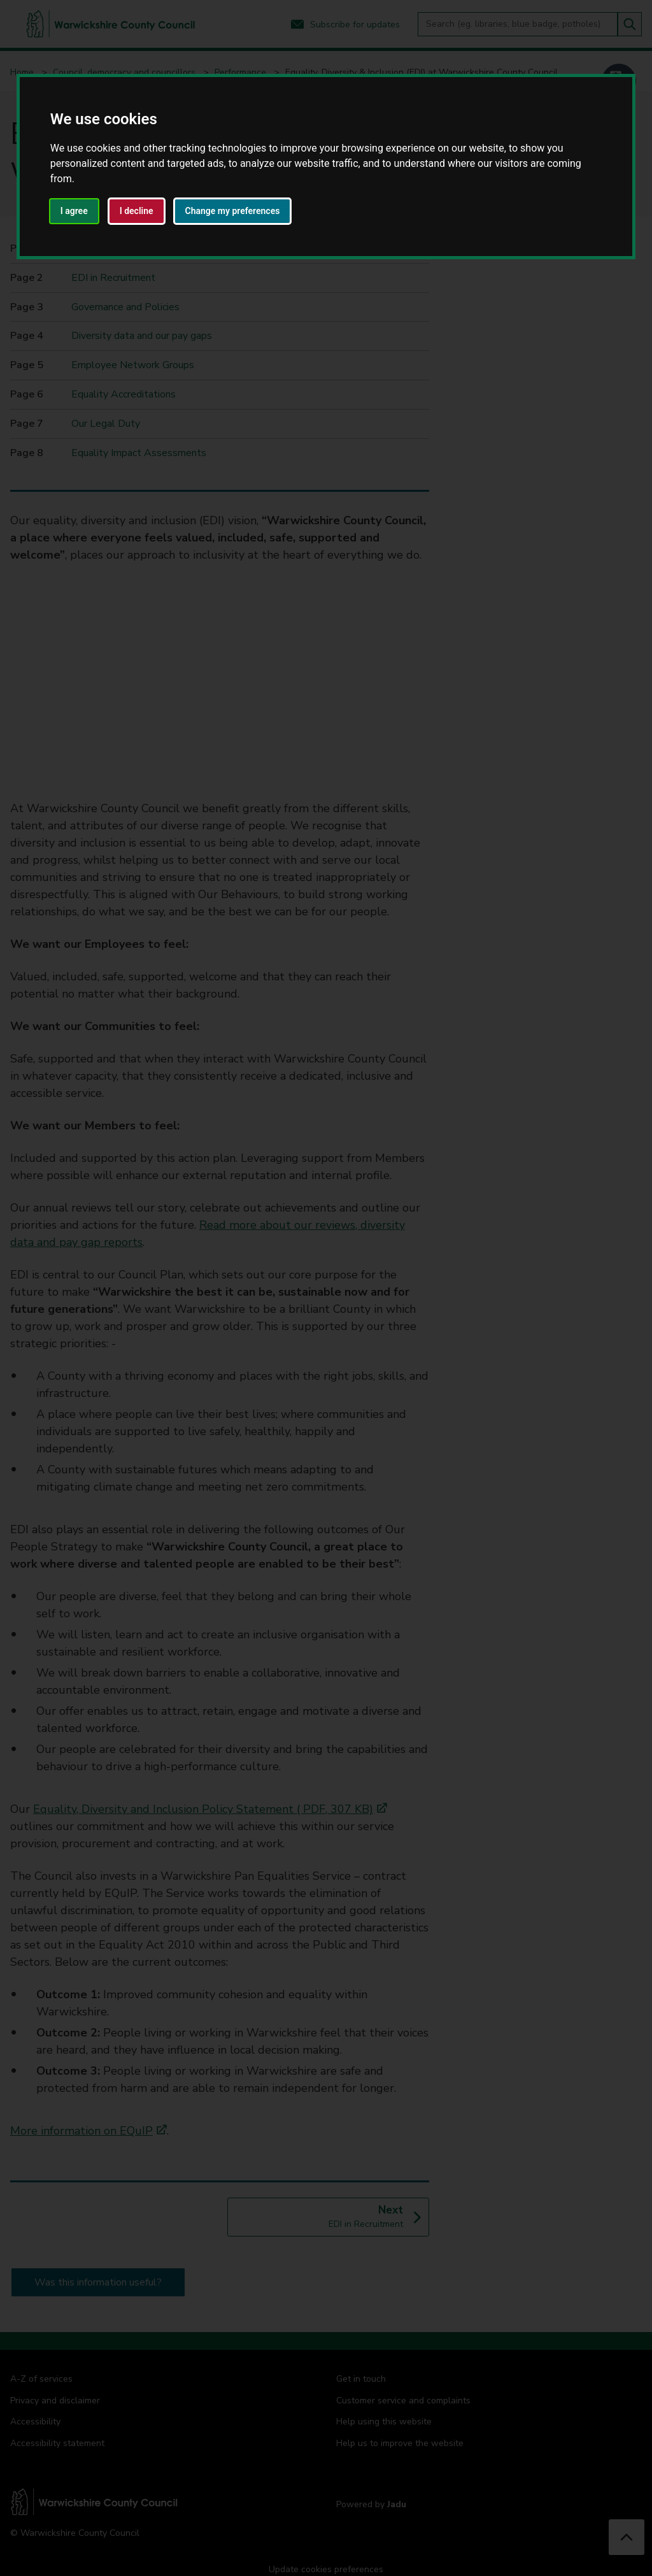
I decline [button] (136, 211)
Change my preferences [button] (232, 211)
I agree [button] (74, 211)
